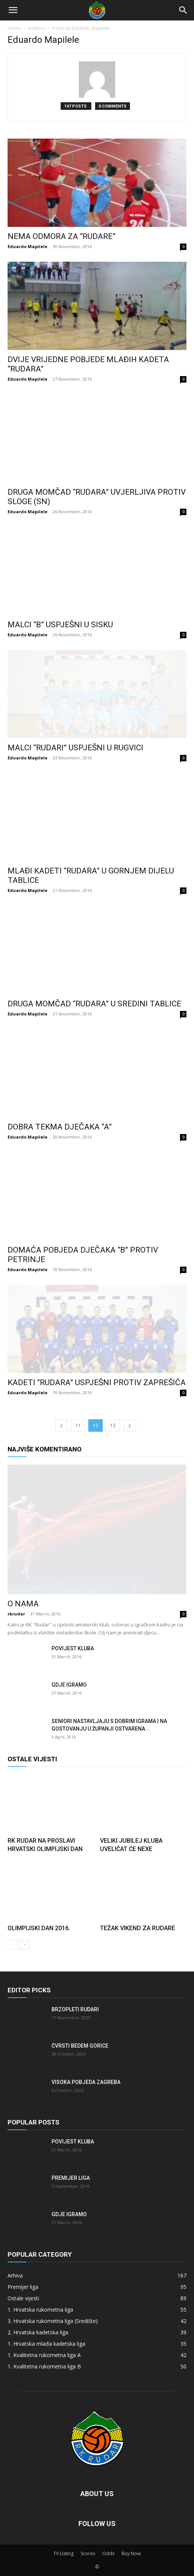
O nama (23, 1603)
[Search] (183, 10)
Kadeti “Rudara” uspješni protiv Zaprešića (97, 1382)
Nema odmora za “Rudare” (62, 236)
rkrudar (16, 1614)
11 (78, 1425)
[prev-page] (61, 1425)
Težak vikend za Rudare (137, 1928)
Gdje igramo (69, 1685)
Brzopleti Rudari (75, 2009)
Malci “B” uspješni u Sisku (60, 624)
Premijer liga (71, 2178)
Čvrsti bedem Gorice (80, 2046)
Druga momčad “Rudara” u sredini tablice (94, 1003)
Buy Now (131, 2553)
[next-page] (129, 1425)
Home (14, 28)
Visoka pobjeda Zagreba (86, 2082)
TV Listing (63, 2553)
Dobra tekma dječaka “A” (60, 1126)
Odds (108, 2553)
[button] (13, 10)
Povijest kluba (73, 1648)
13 (113, 1425)
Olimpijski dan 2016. (39, 1928)
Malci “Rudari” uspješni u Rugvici (75, 747)
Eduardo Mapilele (27, 246)
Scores (88, 2553)
